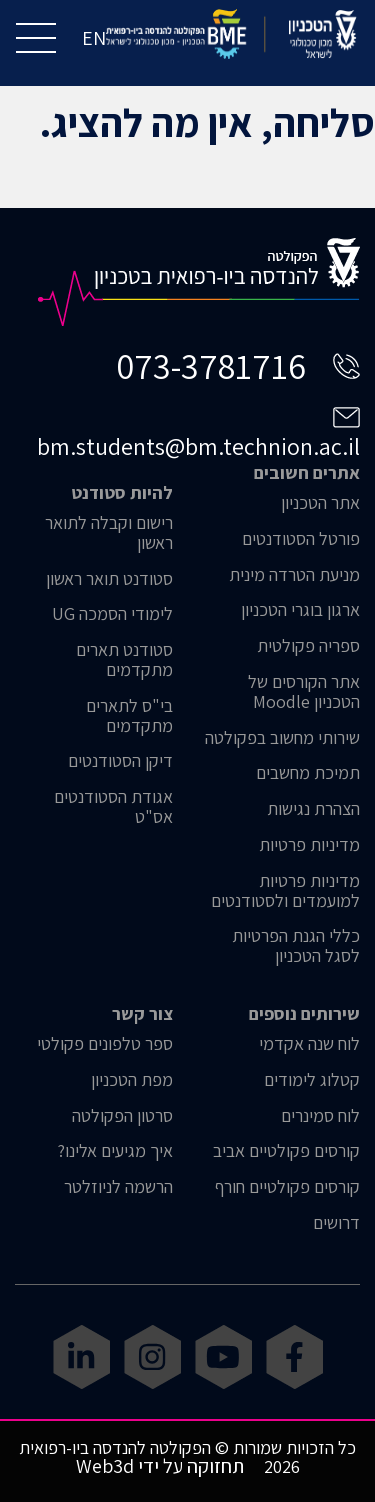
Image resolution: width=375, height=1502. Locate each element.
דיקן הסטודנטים (120, 761)
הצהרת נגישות (313, 809)
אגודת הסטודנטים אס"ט (113, 807)
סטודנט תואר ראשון (109, 579)
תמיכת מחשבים (308, 773)
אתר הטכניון (320, 503)
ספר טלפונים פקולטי (105, 1044)
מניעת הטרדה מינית (294, 575)
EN (94, 38)
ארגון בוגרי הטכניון (300, 610)
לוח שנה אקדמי (309, 1044)
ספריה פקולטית (308, 646)
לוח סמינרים (320, 1116)
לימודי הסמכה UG (112, 614)
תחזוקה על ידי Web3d (160, 1466)
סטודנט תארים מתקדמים (124, 660)
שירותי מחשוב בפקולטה (282, 738)
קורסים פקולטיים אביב (286, 1151)
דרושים (336, 1223)
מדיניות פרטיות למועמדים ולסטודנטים (285, 891)
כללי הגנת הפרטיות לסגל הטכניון (296, 946)
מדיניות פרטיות (309, 845)
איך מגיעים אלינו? (115, 1151)
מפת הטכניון (132, 1080)
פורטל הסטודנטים (301, 539)
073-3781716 (211, 365)
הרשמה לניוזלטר (118, 1187)
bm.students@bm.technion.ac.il (198, 446)
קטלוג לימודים (312, 1080)
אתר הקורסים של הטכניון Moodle (304, 692)
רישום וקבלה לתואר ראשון (109, 533)
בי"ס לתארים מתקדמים (129, 716)
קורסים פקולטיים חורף (287, 1187)
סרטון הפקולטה (122, 1116)
